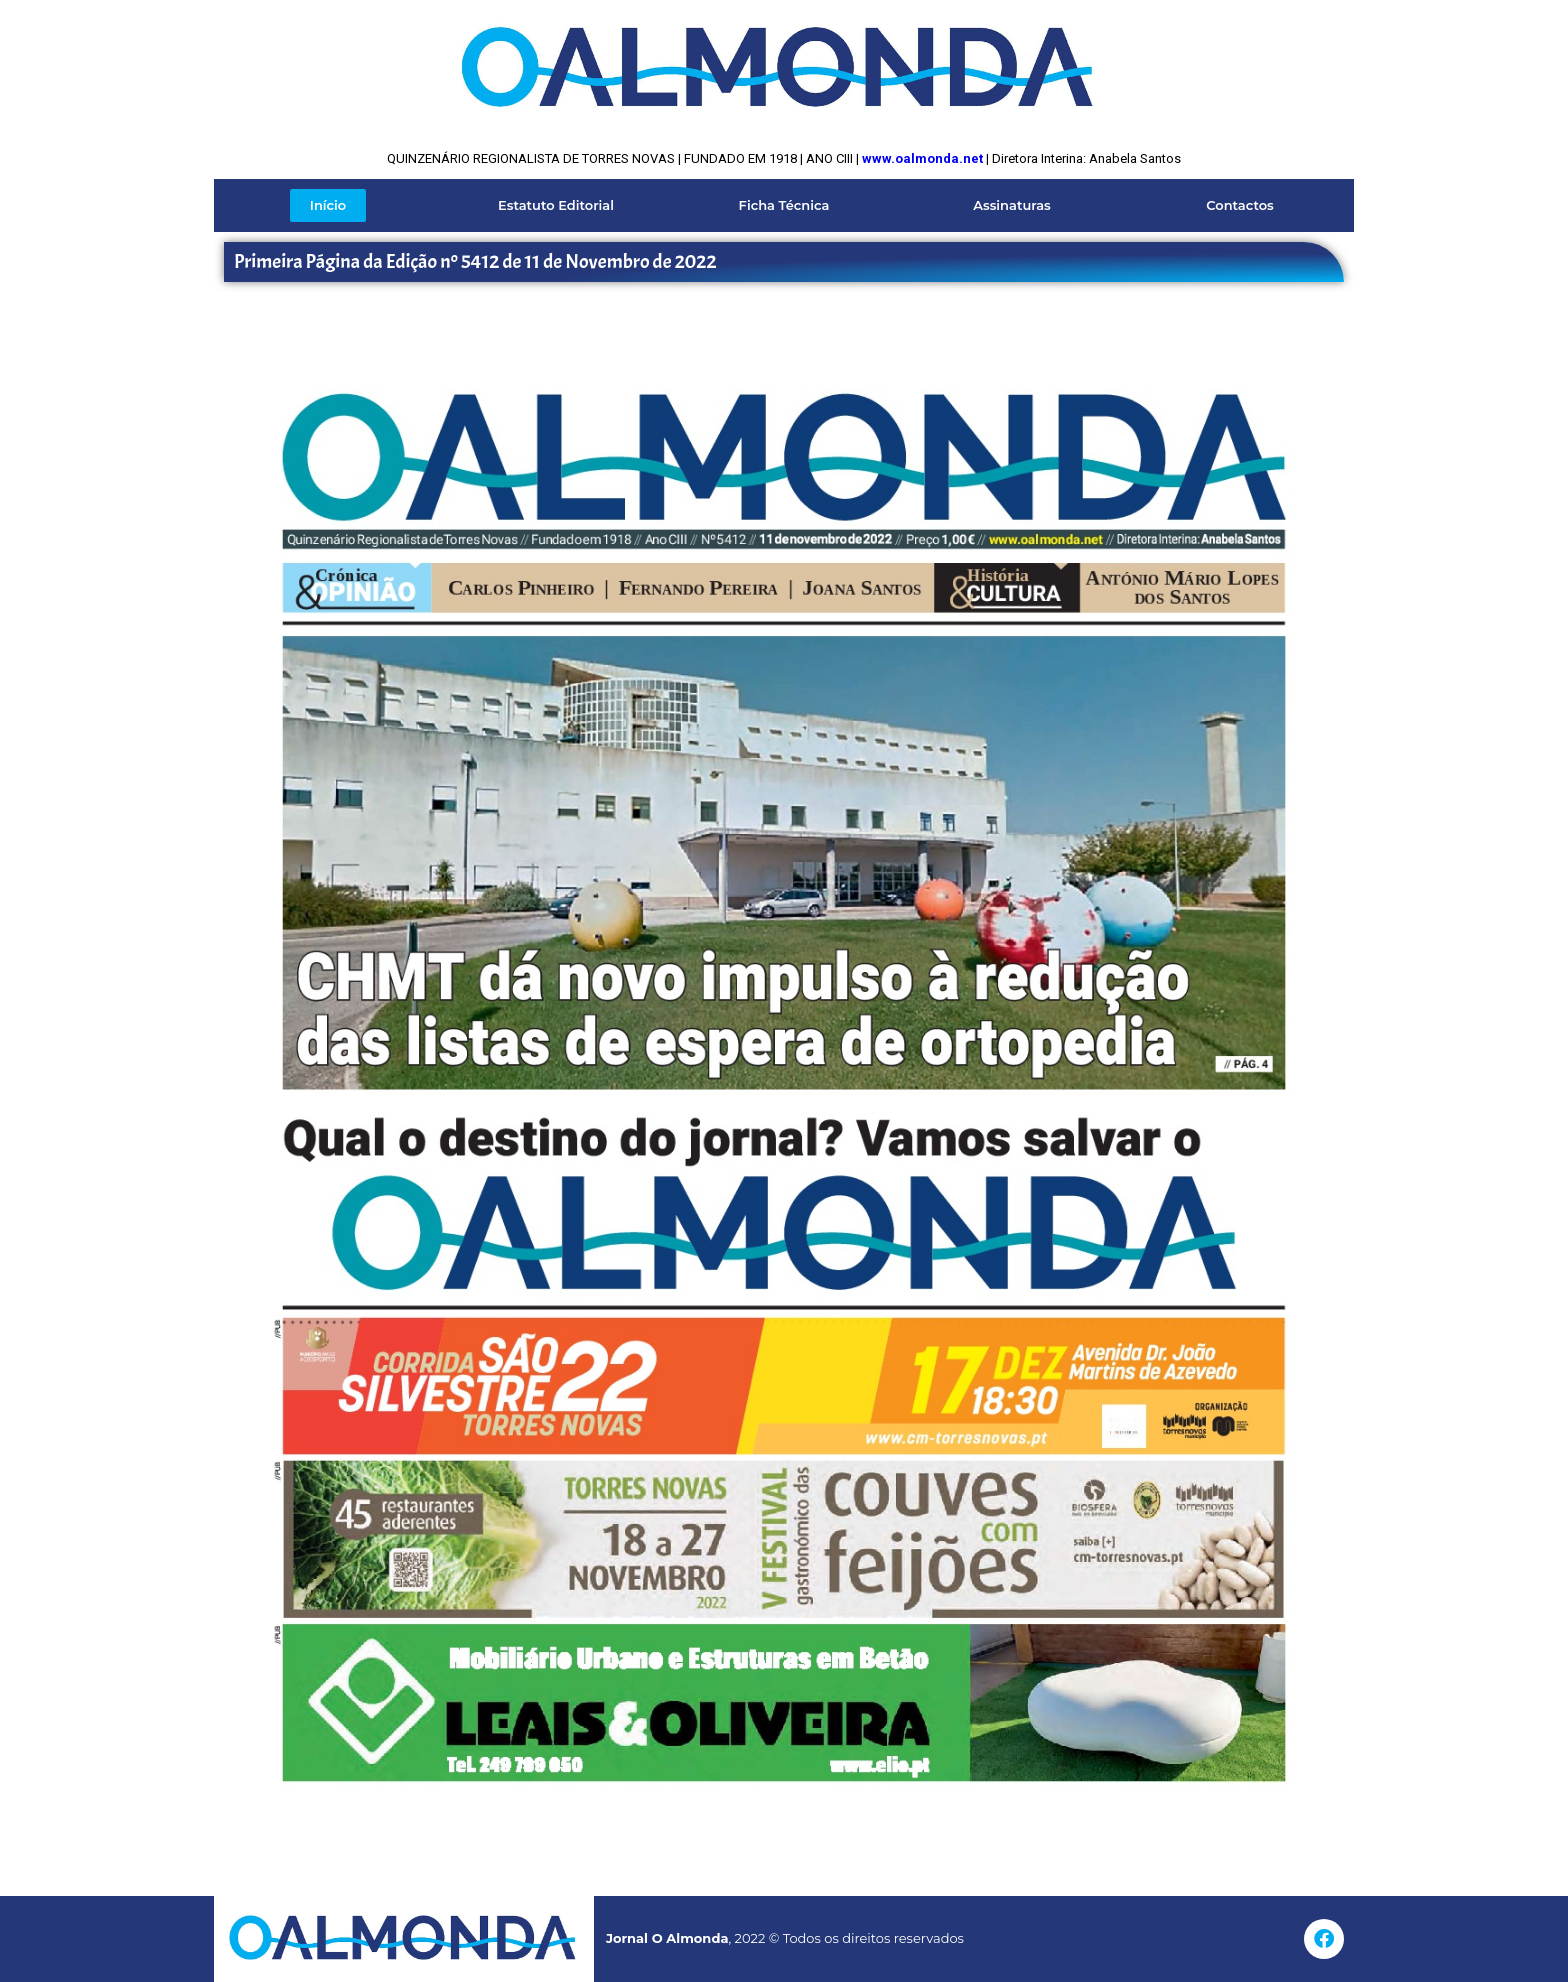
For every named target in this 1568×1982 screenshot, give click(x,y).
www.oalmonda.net (922, 158)
